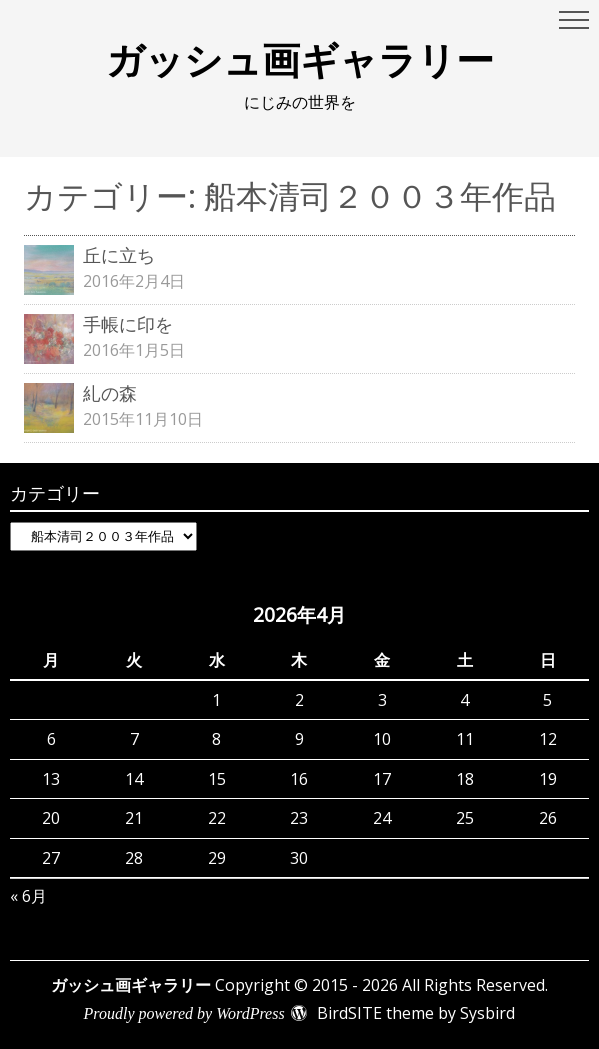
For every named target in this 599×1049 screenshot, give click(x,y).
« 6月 (28, 896)
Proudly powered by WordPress (184, 1013)
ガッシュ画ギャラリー (300, 59)
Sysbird (487, 1013)
